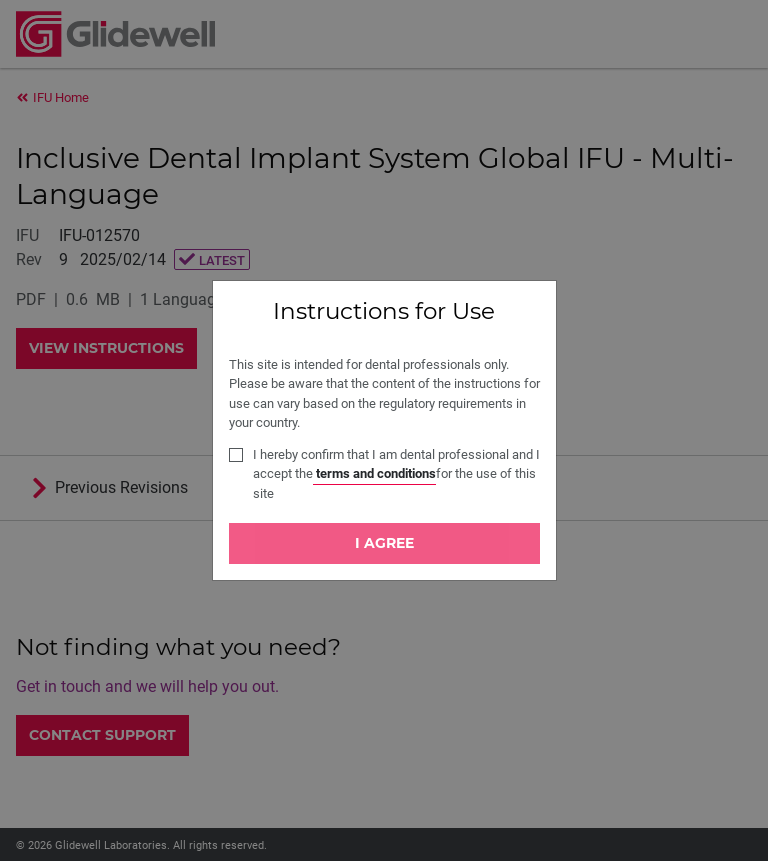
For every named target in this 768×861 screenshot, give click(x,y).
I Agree (384, 543)
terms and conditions (374, 473)
